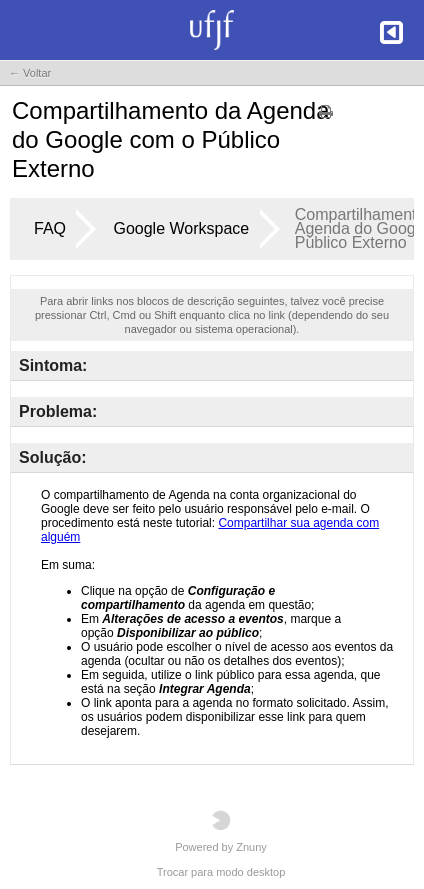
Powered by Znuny (221, 831)
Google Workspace (181, 228)
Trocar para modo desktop (221, 872)
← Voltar (30, 73)
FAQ (50, 228)
